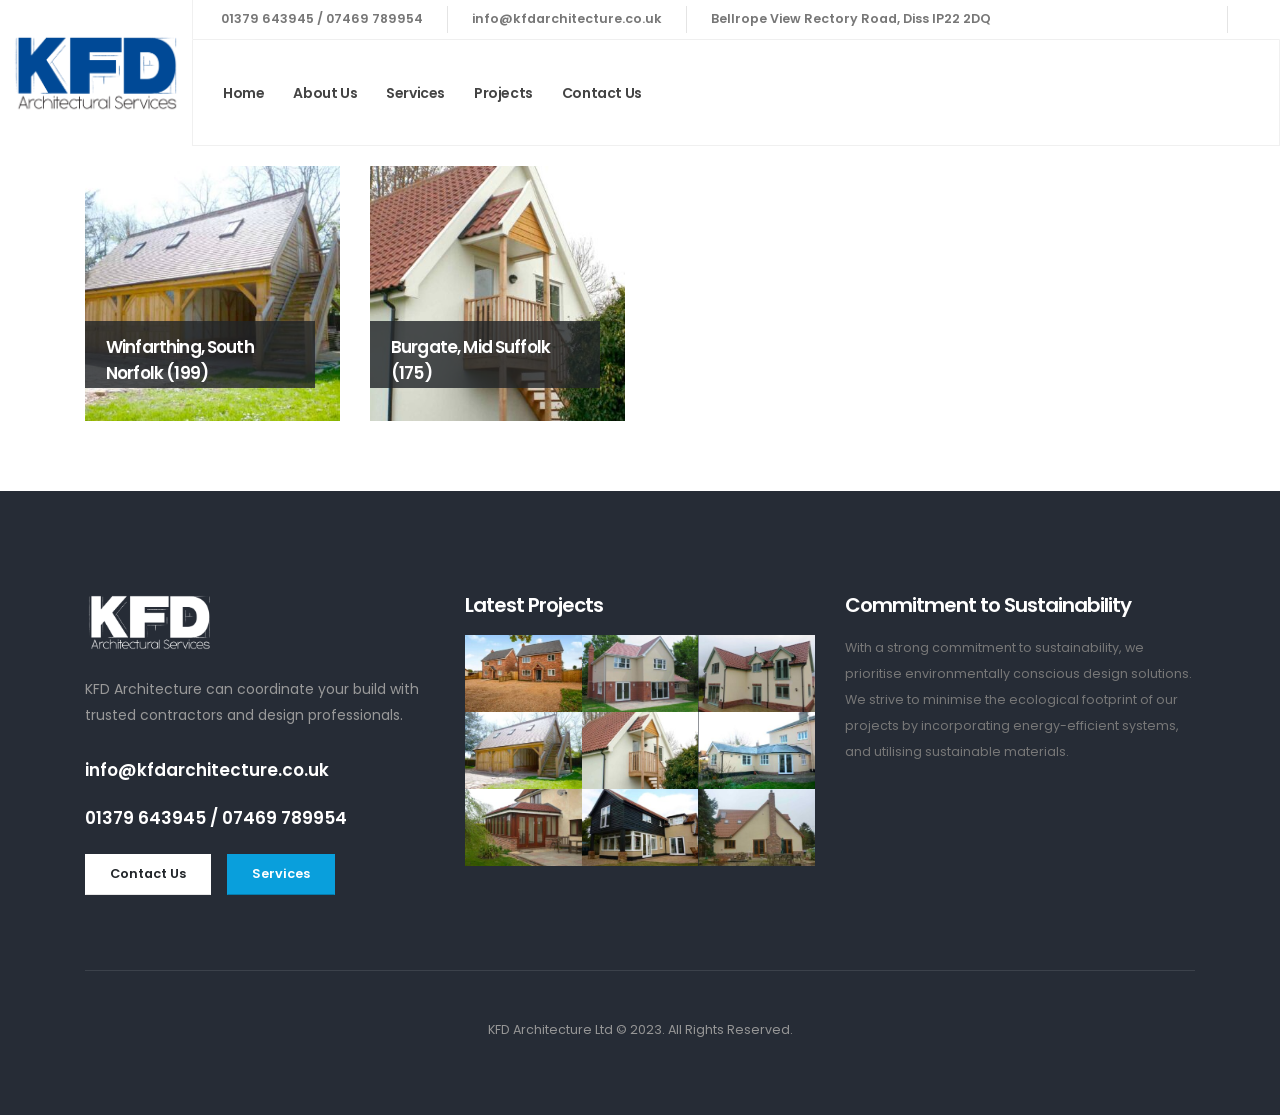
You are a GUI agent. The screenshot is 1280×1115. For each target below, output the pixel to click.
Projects (503, 93)
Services (415, 93)
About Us (325, 93)
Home (243, 93)
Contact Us (602, 93)
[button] (148, 874)
